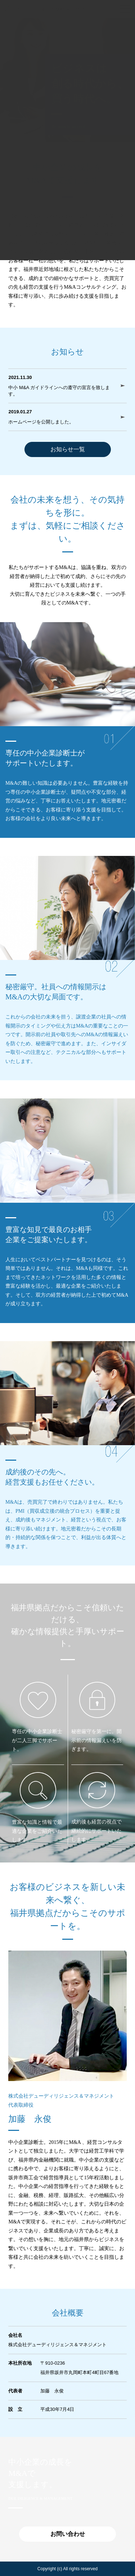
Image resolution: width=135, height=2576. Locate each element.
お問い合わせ (67, 2534)
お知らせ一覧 (67, 449)
